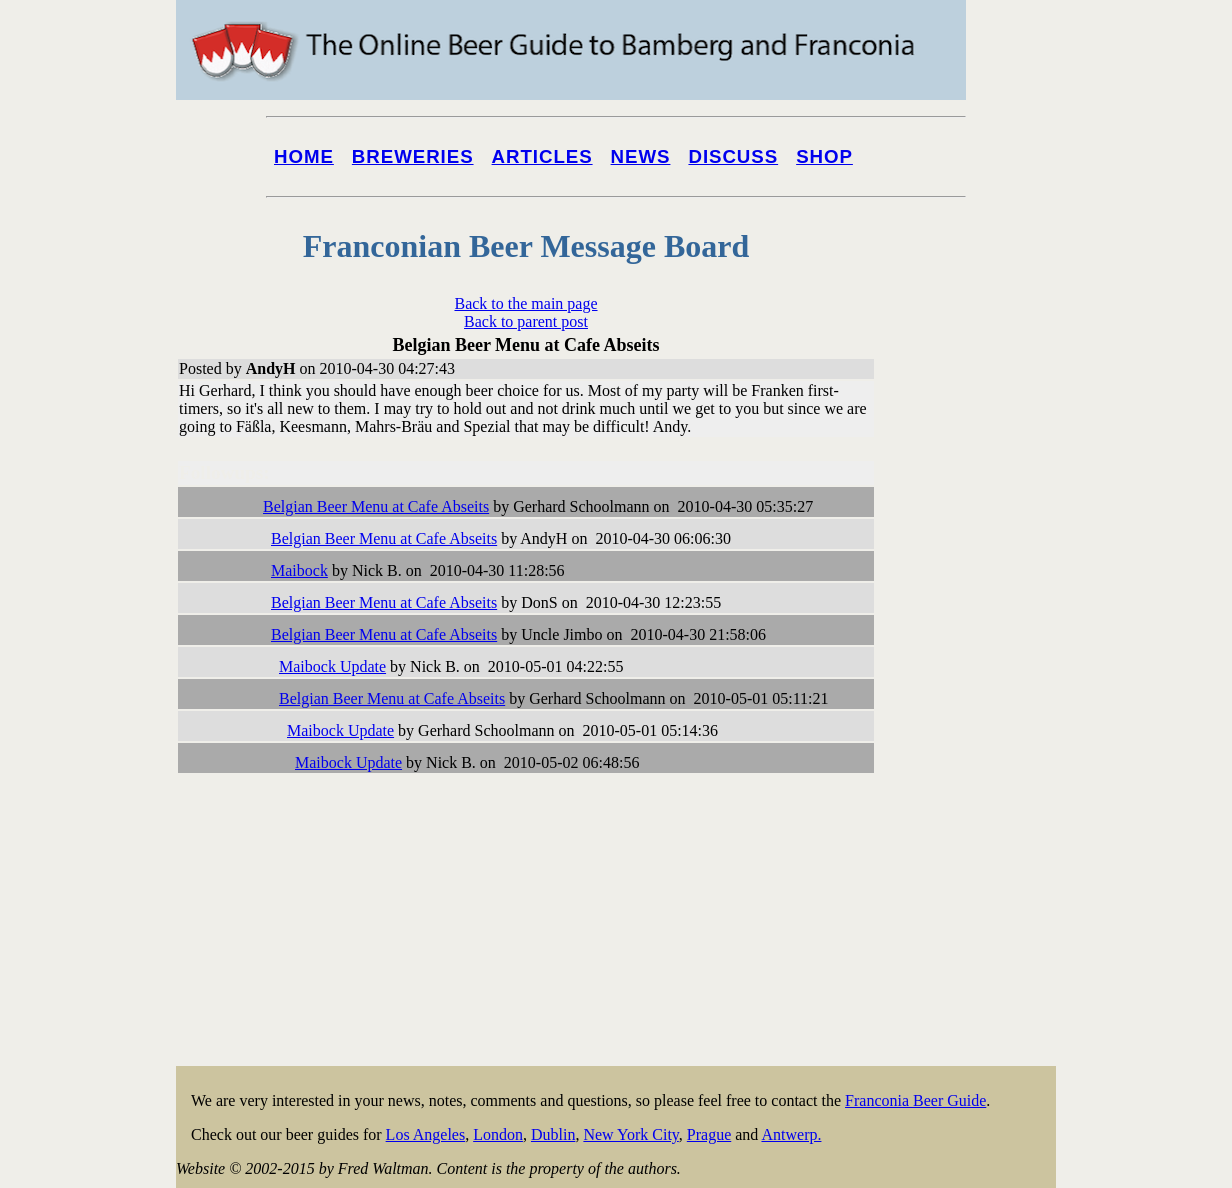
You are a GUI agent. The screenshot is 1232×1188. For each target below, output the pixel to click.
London (498, 1134)
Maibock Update (332, 666)
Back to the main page (525, 303)
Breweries (413, 156)
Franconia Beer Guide (915, 1100)
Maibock (299, 570)
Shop (824, 156)
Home (304, 156)
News (641, 156)
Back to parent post (526, 321)
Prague (709, 1134)
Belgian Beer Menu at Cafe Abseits (376, 506)
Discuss (733, 156)
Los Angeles (426, 1134)
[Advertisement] (976, 762)
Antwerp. (791, 1134)
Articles (542, 156)
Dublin (553, 1134)
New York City (630, 1134)
